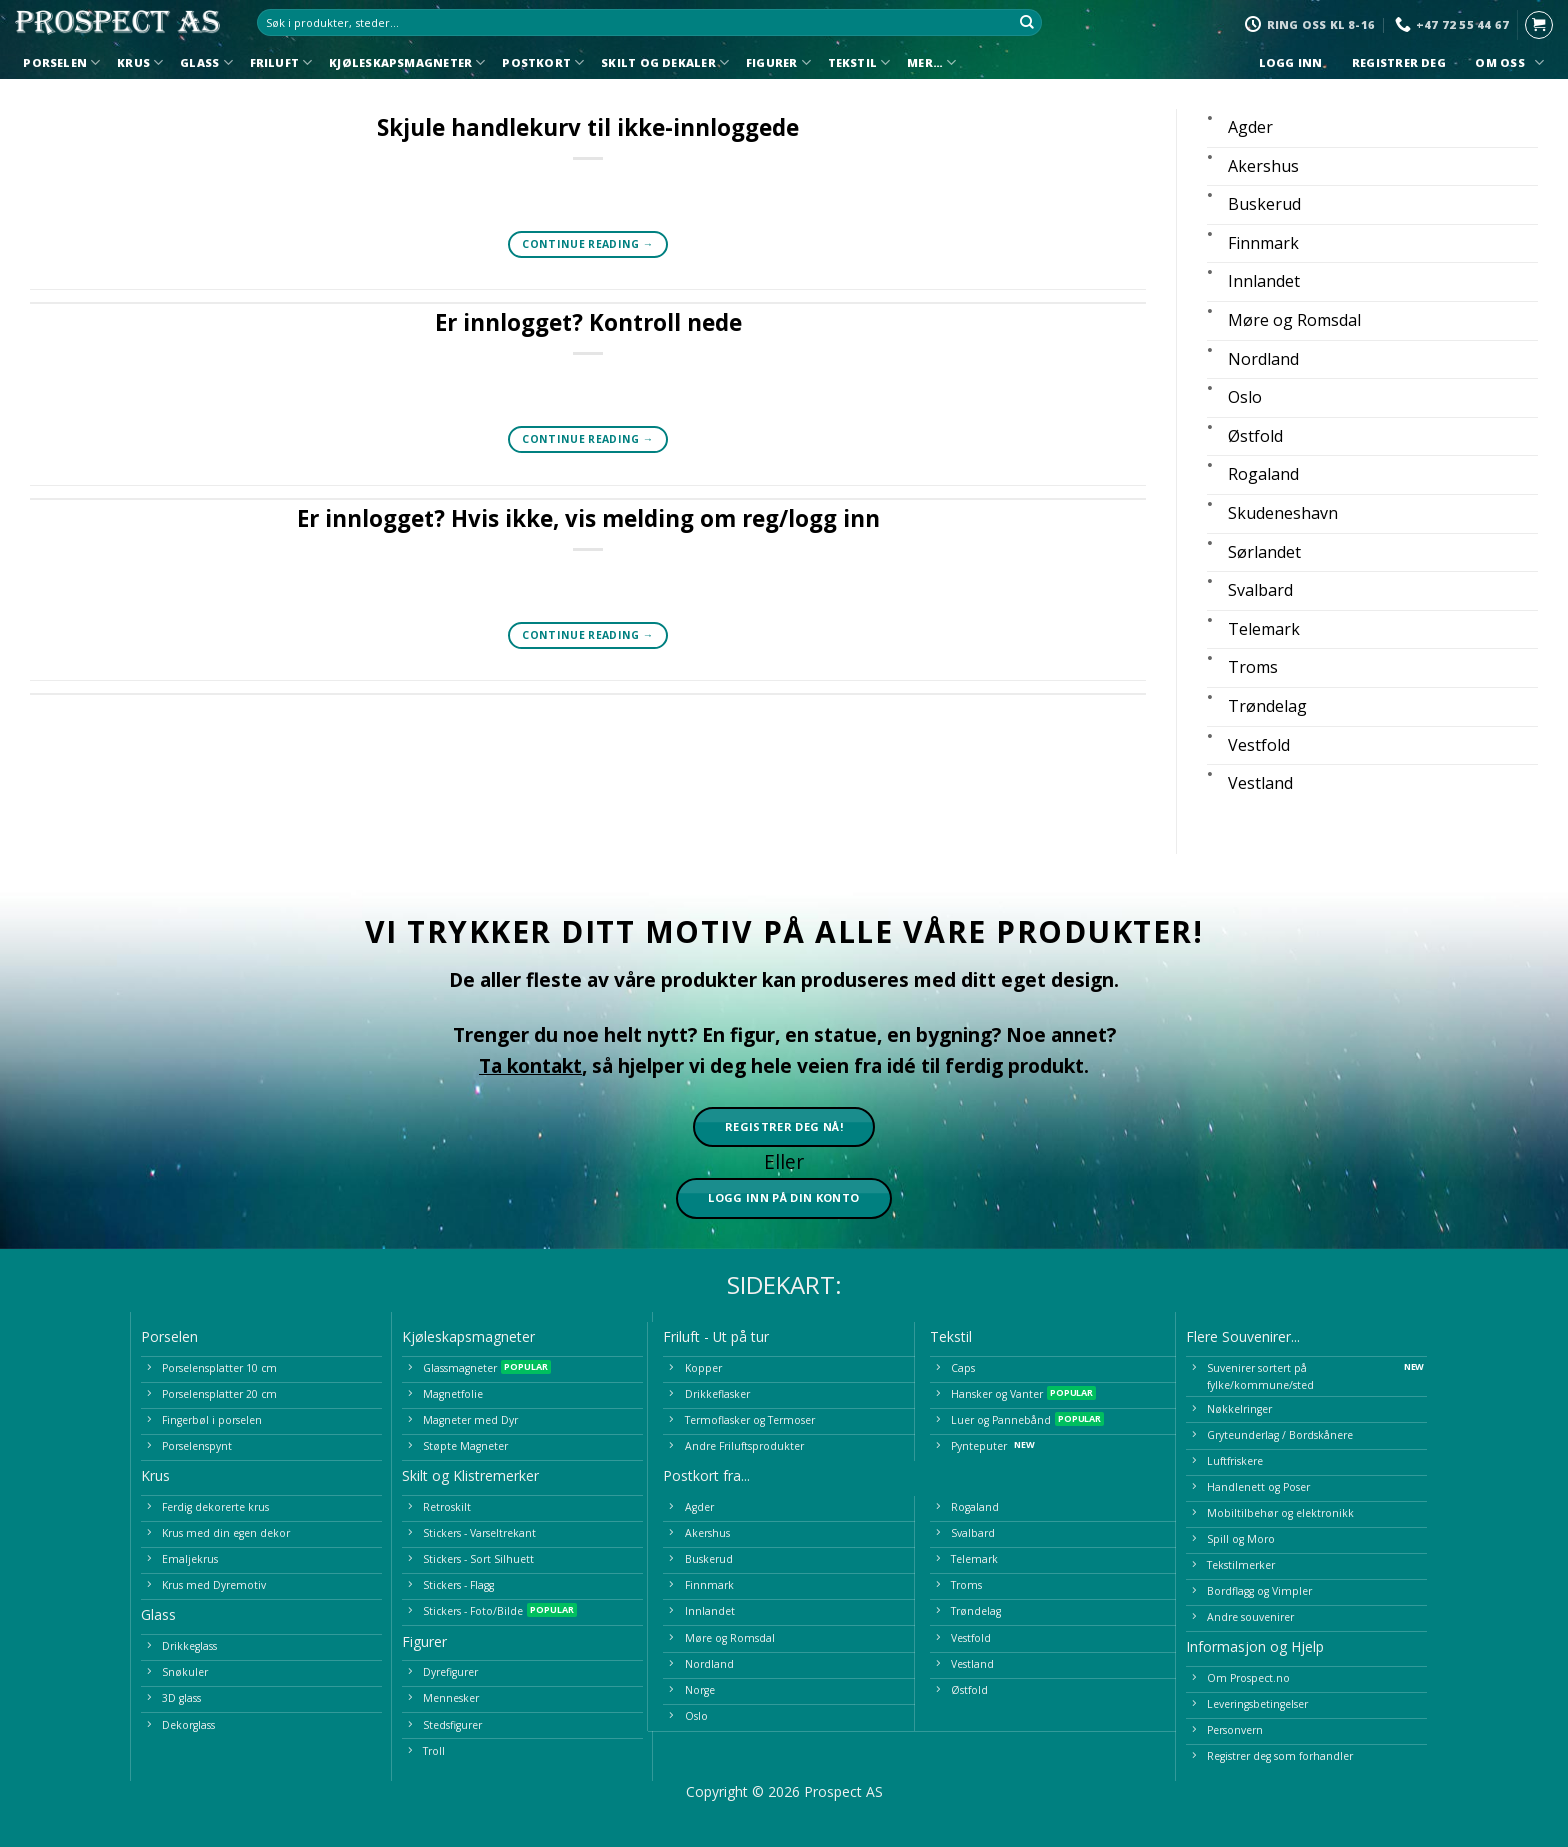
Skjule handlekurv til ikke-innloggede (588, 127)
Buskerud (1264, 204)
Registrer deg (1399, 63)
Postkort (543, 62)
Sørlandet (1264, 552)
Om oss (1507, 62)
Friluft (281, 62)
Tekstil (859, 62)
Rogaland (1263, 474)
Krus (140, 62)
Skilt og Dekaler (665, 62)
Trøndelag (1267, 706)
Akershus (1263, 166)
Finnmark (1263, 243)
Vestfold (1259, 745)
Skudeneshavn (1283, 513)
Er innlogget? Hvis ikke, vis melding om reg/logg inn (588, 518)
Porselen (61, 62)
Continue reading (587, 244)
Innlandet (1264, 281)
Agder (1250, 127)
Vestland (1260, 783)
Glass (206, 62)
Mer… (931, 62)
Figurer (778, 62)
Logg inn (1290, 63)
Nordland (1263, 359)
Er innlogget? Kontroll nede (588, 322)
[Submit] (1028, 23)
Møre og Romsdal (1294, 320)
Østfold (1255, 436)
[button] (1539, 25)
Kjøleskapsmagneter (407, 62)
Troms (1253, 667)
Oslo (1245, 397)
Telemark (1264, 629)
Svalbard (1260, 590)
